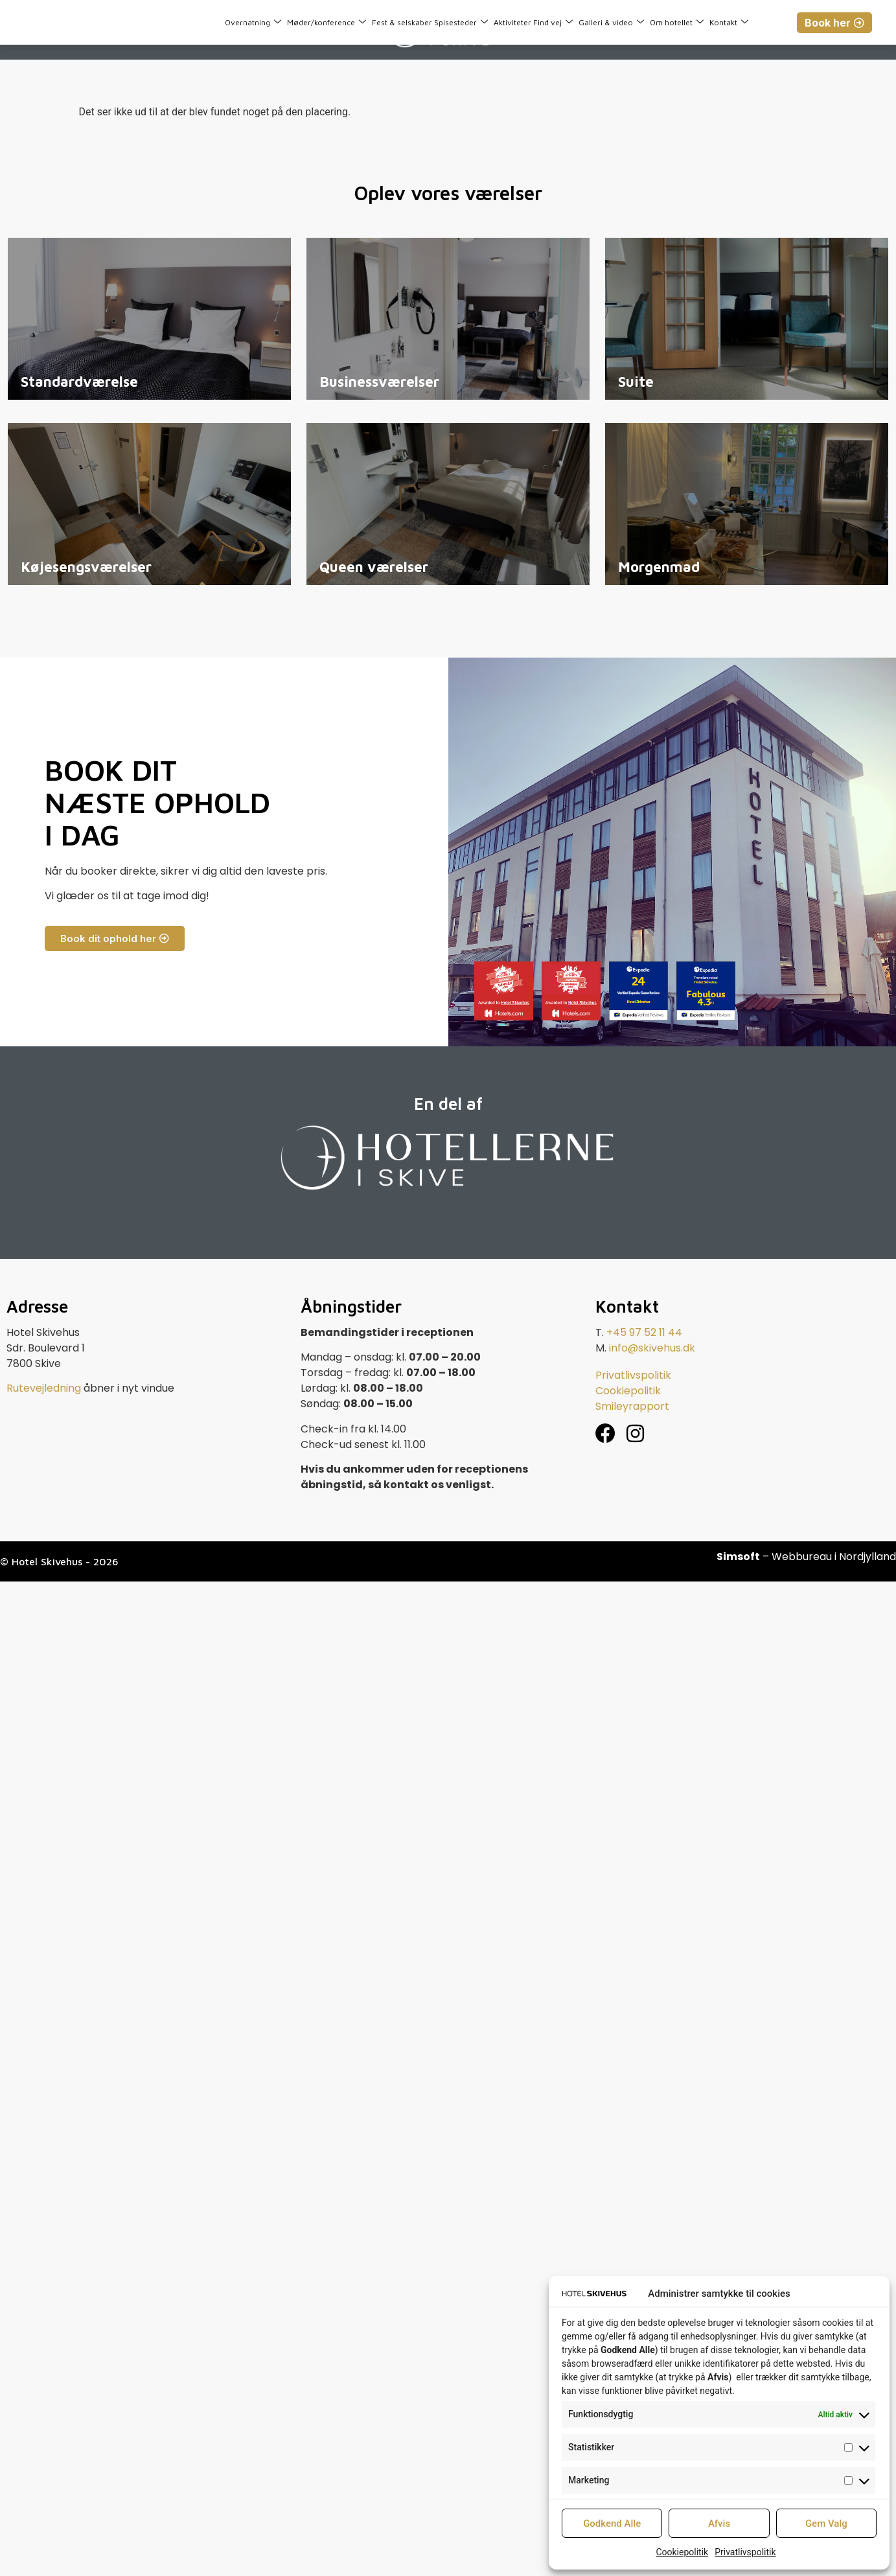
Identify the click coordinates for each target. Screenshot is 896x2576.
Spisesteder (461, 22)
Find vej (553, 22)
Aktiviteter (512, 22)
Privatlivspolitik (745, 2552)
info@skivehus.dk (652, 1347)
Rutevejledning (43, 1388)
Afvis (719, 2523)
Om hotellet (677, 22)
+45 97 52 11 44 (644, 1332)
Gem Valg (826, 2523)
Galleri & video (611, 22)
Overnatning (253, 22)
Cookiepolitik (682, 2552)
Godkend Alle (612, 2523)
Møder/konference (326, 22)
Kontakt (728, 22)
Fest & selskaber (402, 22)
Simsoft (738, 1556)
